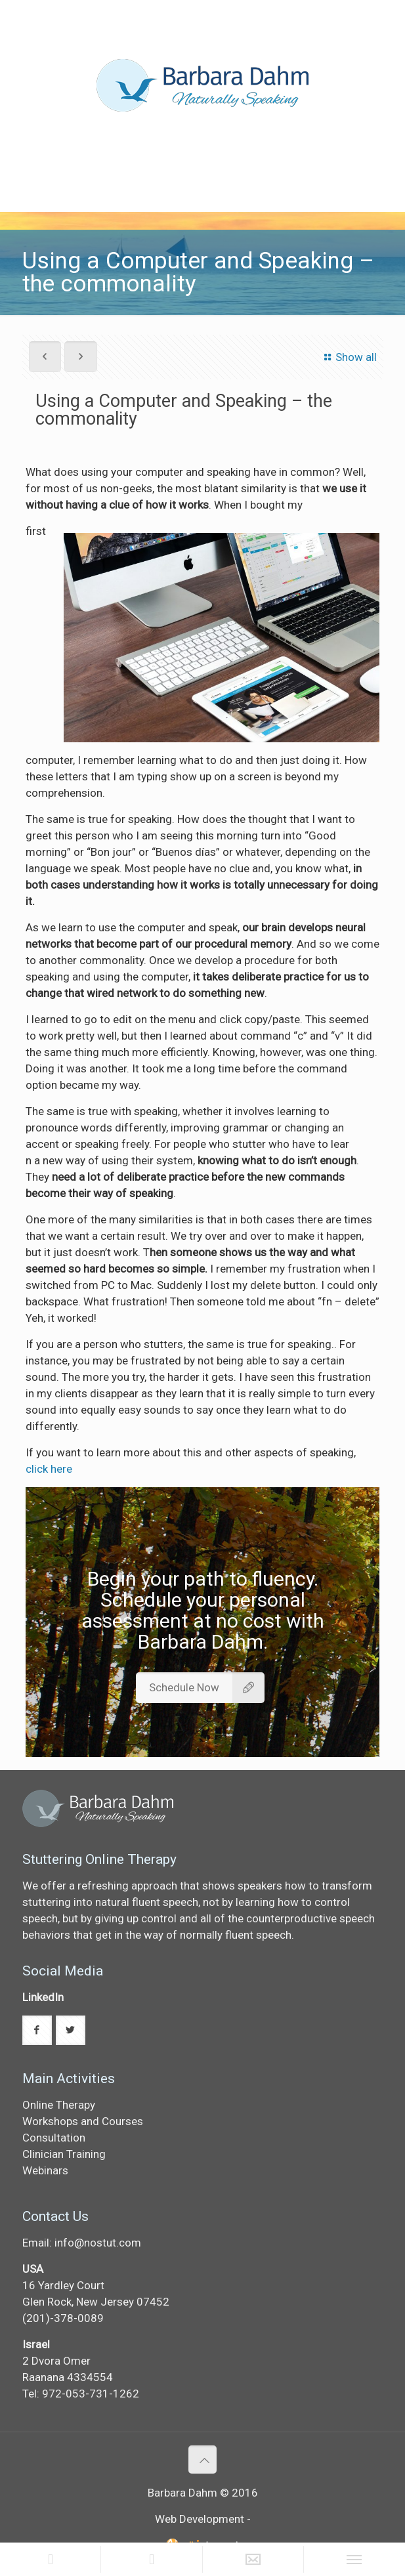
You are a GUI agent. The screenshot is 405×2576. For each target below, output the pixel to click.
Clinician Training (64, 2154)
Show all (348, 357)
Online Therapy (58, 2104)
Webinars (45, 2170)
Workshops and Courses (82, 2121)
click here (49, 1468)
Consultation (53, 2137)
